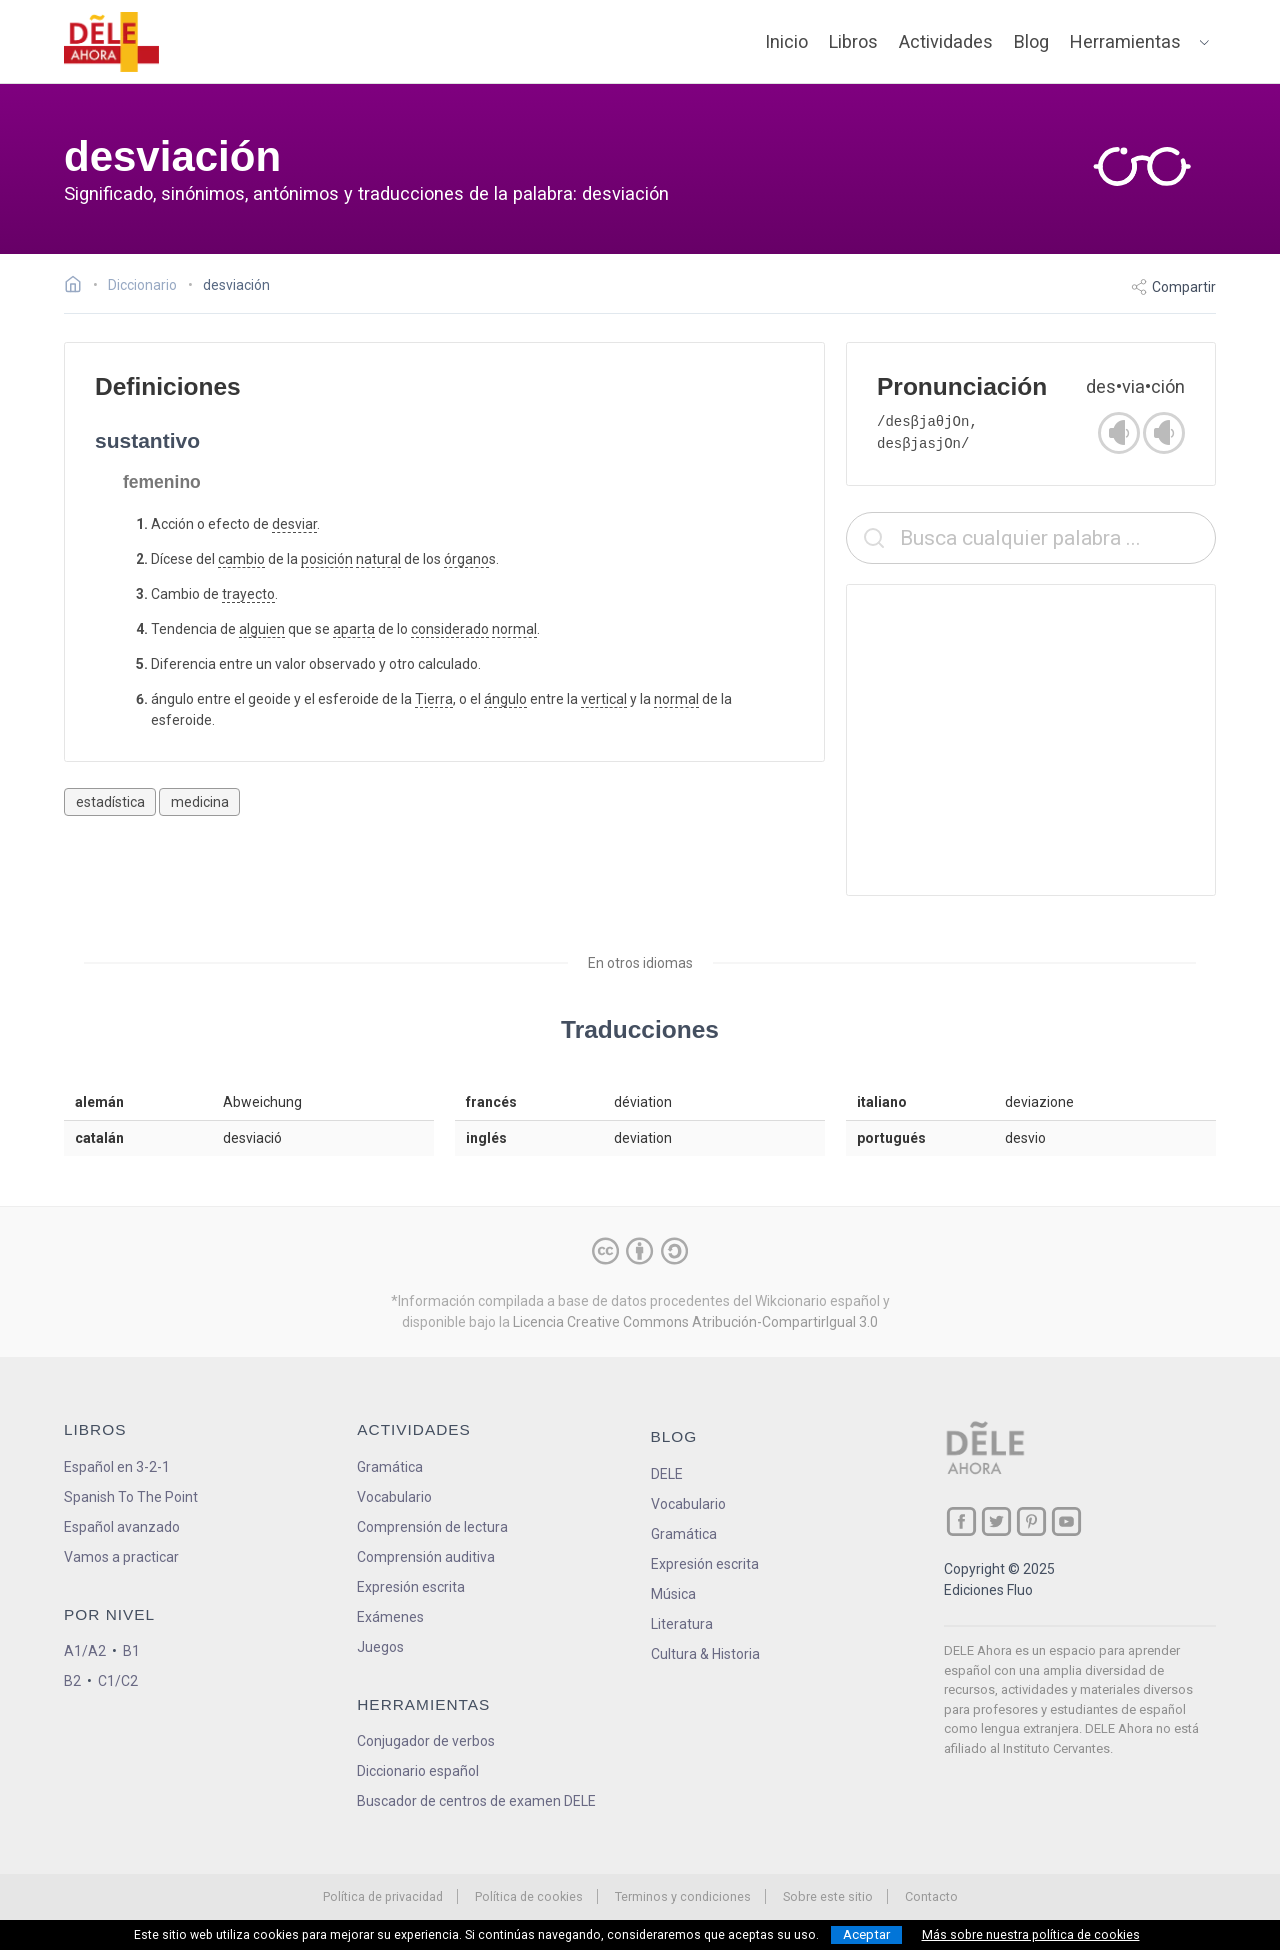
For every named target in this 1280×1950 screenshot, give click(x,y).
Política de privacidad (383, 1896)
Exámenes (390, 1617)
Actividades (946, 41)
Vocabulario (394, 1497)
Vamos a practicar (121, 1557)
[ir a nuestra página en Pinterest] (1031, 1521)
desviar (294, 524)
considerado (450, 629)
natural (378, 559)
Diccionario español (418, 1771)
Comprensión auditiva (426, 1557)
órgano (466, 559)
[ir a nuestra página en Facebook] (961, 1521)
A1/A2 (85, 1651)
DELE (667, 1474)
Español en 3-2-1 (117, 1467)
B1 (131, 1651)
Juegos (380, 1647)
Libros (853, 41)
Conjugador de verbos (426, 1741)
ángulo (505, 699)
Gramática (390, 1467)
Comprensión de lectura (432, 1527)
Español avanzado (122, 1527)
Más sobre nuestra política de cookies (1031, 1935)
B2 (72, 1681)
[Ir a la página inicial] (78, 287)
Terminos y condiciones (683, 1896)
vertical (604, 699)
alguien (262, 629)
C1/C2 (118, 1681)
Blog (1031, 41)
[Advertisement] (1031, 740)
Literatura (682, 1624)
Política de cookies (529, 1896)
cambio (241, 559)
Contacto (931, 1896)
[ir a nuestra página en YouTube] (1066, 1521)
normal (514, 629)
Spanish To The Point (131, 1497)
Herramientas (1125, 41)
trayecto (248, 594)
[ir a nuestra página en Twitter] (996, 1521)
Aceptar (866, 1934)
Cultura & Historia (705, 1654)
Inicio (786, 41)
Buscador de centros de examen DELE (476, 1801)
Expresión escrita (411, 1587)
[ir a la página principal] (112, 42)
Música (673, 1594)
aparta (354, 629)
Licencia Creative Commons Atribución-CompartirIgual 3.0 (695, 1322)
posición (327, 559)
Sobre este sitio (828, 1896)
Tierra (434, 699)
